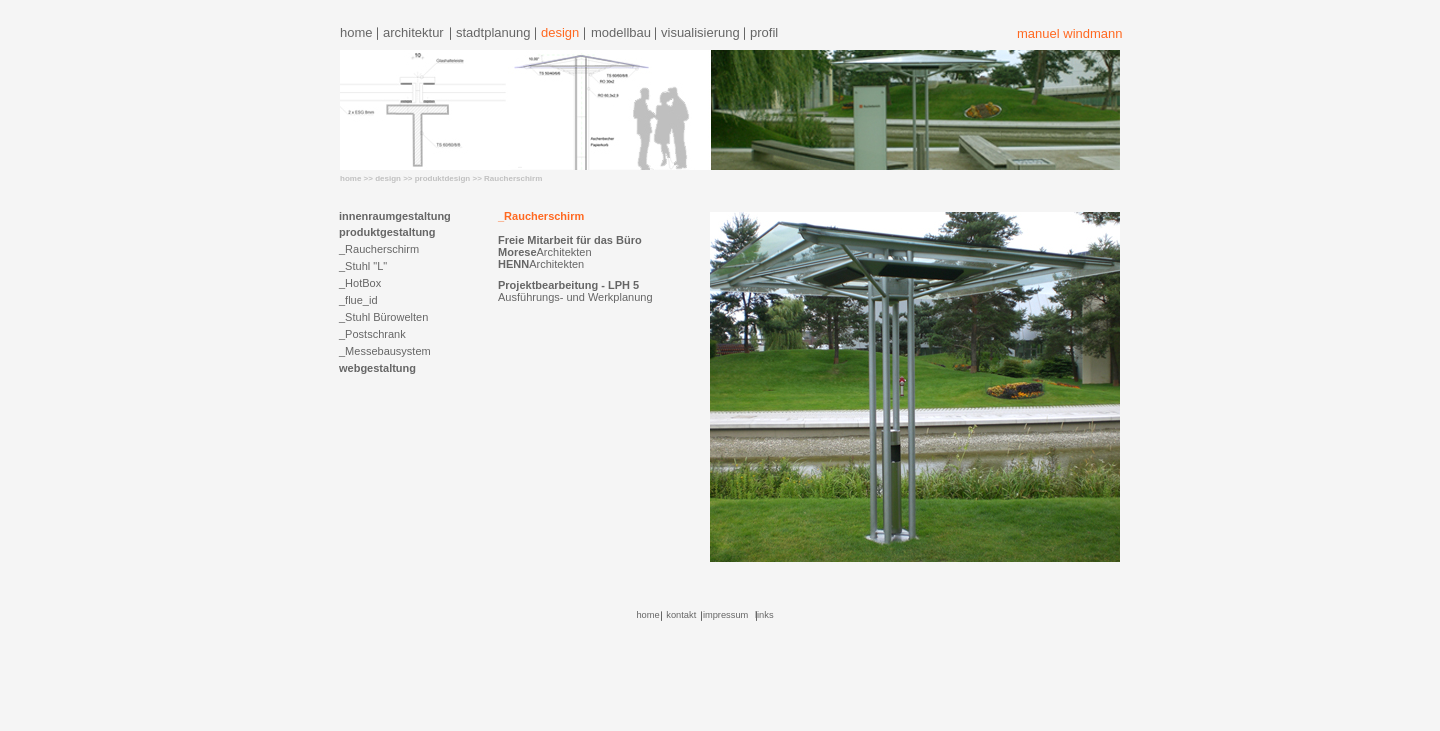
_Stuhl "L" (363, 266)
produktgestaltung (387, 232)
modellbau (621, 32)
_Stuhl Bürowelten (383, 317)
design (560, 32)
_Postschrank (372, 334)
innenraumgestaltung (395, 216)
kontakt (681, 615)
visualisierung (700, 32)
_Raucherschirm (379, 249)
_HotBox (360, 283)
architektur (413, 32)
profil (764, 32)
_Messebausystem (385, 351)
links (764, 615)
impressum (725, 615)
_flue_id (358, 300)
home (356, 32)
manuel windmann (1070, 33)
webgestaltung (377, 368)
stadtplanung (493, 32)
